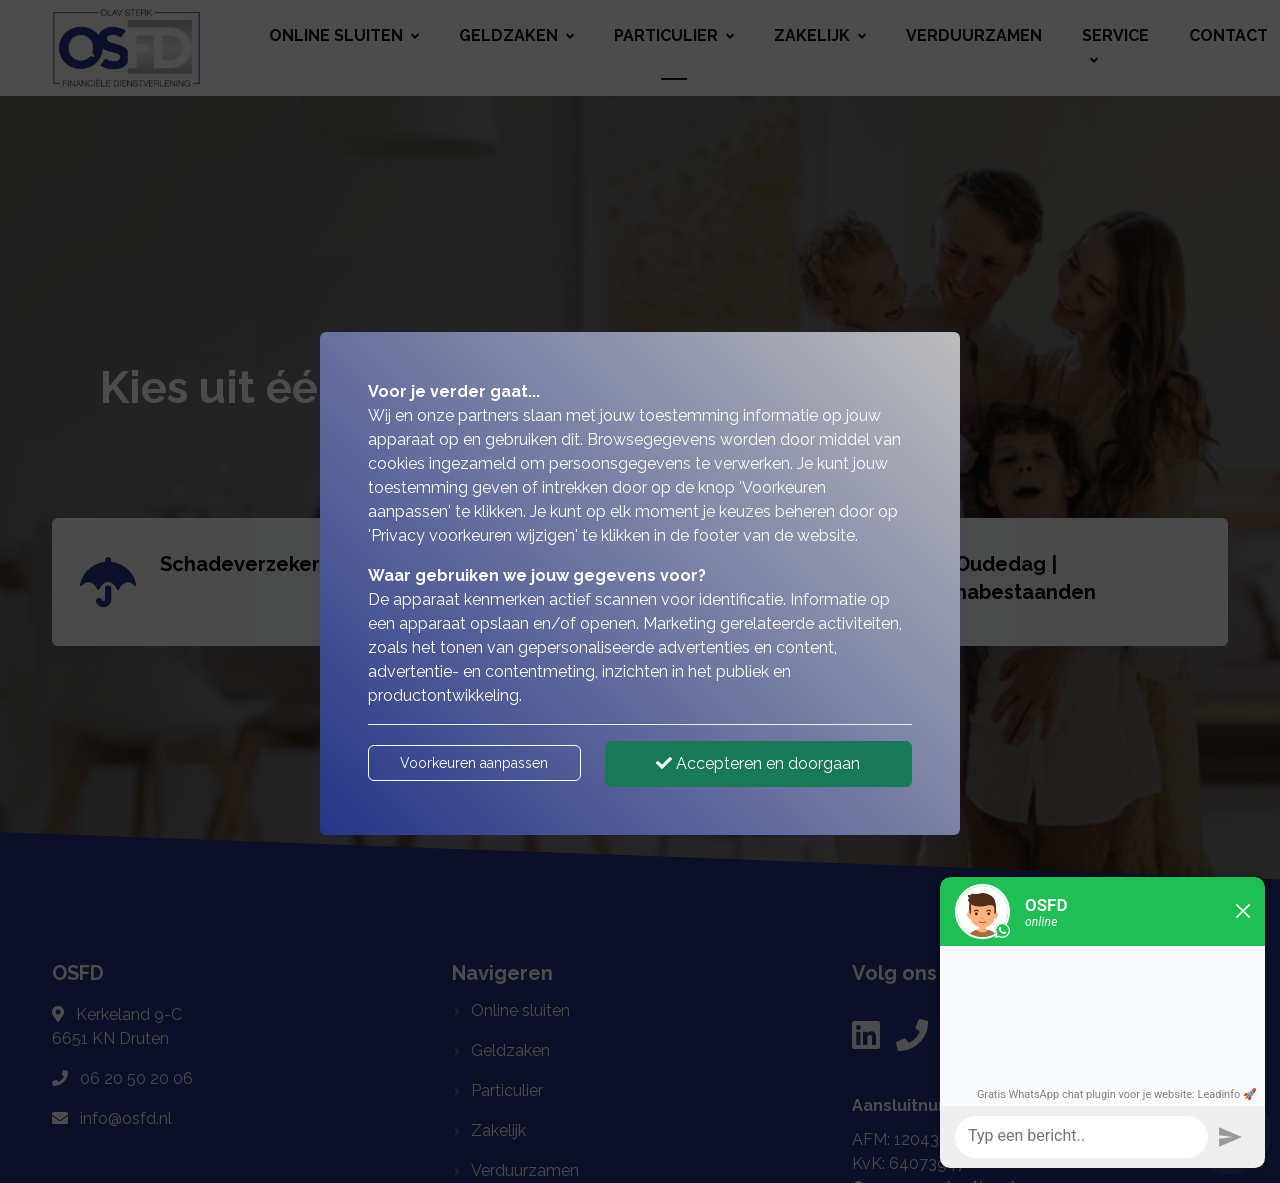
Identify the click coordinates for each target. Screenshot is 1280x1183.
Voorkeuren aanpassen (474, 763)
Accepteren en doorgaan (758, 763)
